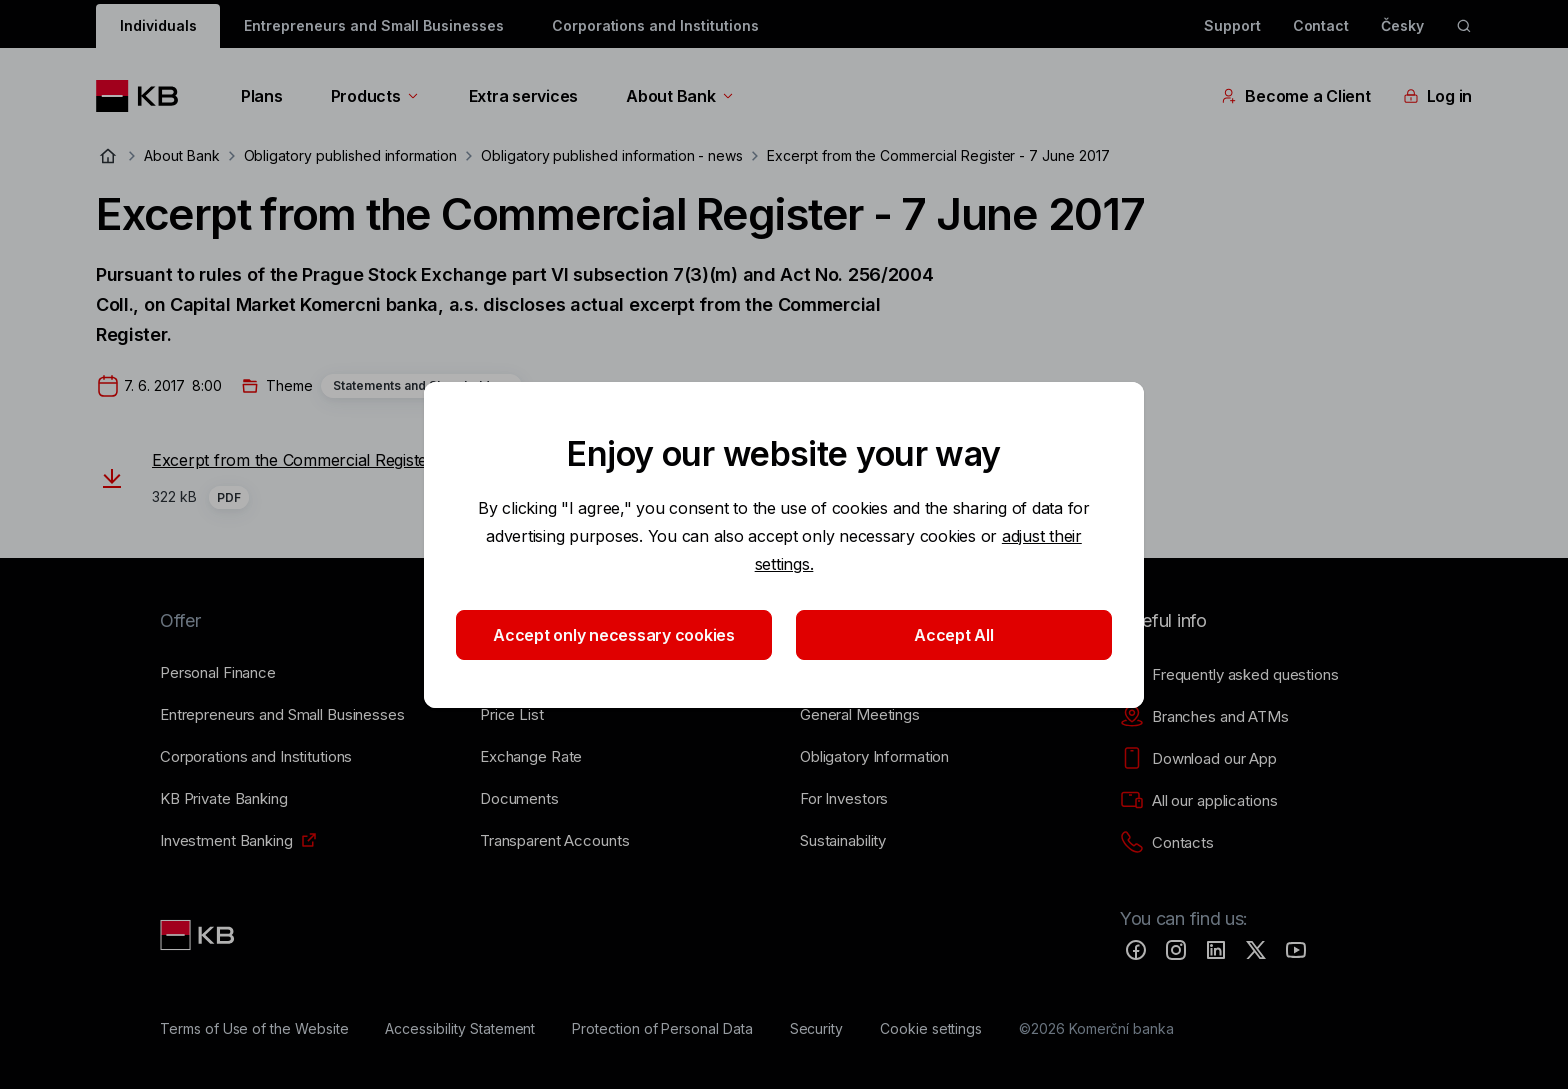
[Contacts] (1167, 843)
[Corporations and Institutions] (256, 757)
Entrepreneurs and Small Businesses (373, 25)
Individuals (158, 25)
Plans (262, 96)
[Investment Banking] (226, 841)
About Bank (680, 96)
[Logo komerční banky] (144, 96)
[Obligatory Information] (874, 757)
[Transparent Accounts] (554, 841)
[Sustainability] (843, 841)
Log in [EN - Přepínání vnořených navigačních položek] (1437, 96)
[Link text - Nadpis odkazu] (199, 935)
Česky (1402, 25)
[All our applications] (1198, 801)
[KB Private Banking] (224, 799)
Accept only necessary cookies (614, 635)
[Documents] (519, 799)
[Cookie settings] (931, 1029)
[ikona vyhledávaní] (1464, 26)
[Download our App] (1198, 759)
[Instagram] (1176, 950)
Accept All (953, 635)
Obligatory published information (350, 155)
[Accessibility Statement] (460, 1029)
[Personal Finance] (218, 673)
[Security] (817, 1029)
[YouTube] (1296, 950)
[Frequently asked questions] (1229, 675)
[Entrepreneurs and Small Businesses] (282, 715)
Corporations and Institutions (655, 25)
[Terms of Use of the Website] (254, 1029)
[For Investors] (844, 799)
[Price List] (512, 715)
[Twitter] (1256, 950)
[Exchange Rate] (531, 757)
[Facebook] (1136, 950)
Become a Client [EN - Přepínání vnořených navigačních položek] (1295, 96)
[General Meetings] (860, 715)
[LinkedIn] (1216, 950)
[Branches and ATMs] (1204, 717)
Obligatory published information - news (612, 155)
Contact (1321, 25)
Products (376, 96)
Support (1232, 25)
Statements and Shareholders (421, 385)
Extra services (523, 96)
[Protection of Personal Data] (662, 1029)
